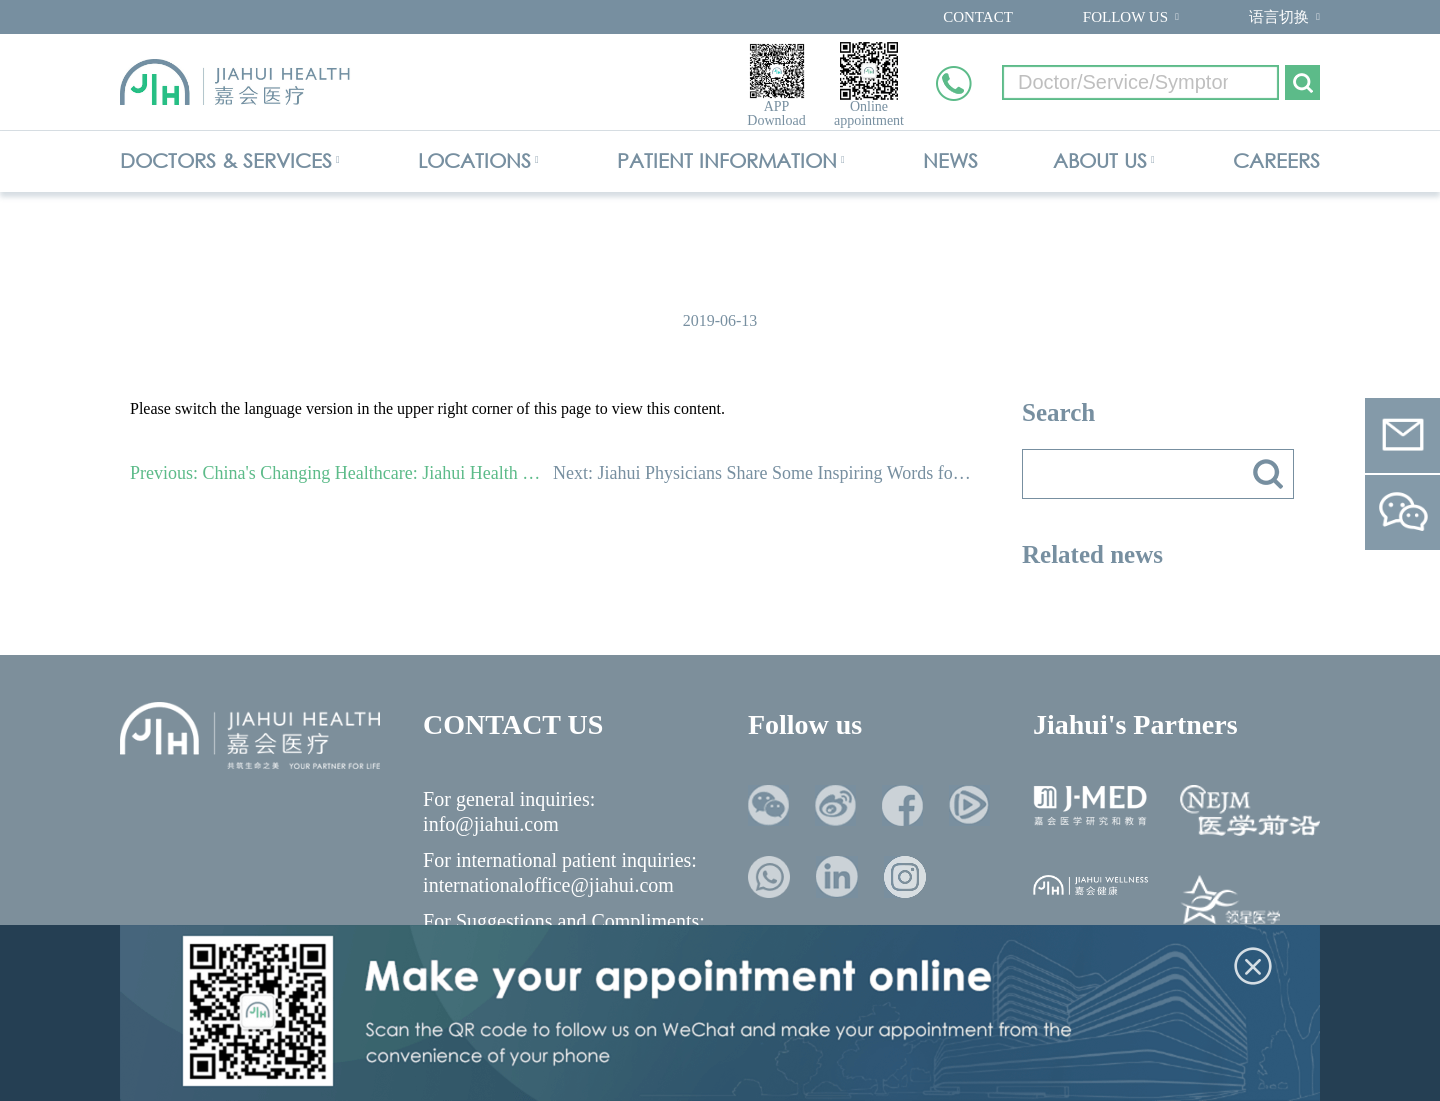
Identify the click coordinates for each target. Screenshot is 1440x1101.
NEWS (950, 160)
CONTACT (978, 17)
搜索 (1268, 474)
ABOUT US (1100, 160)
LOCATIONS (474, 160)
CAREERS (1276, 160)
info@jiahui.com (491, 824)
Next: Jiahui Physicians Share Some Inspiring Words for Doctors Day (764, 473)
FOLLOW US (1125, 17)
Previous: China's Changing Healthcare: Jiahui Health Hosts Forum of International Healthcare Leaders (341, 473)
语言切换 (1279, 17)
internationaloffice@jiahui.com (548, 885)
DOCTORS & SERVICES (226, 160)
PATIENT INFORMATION (727, 160)
